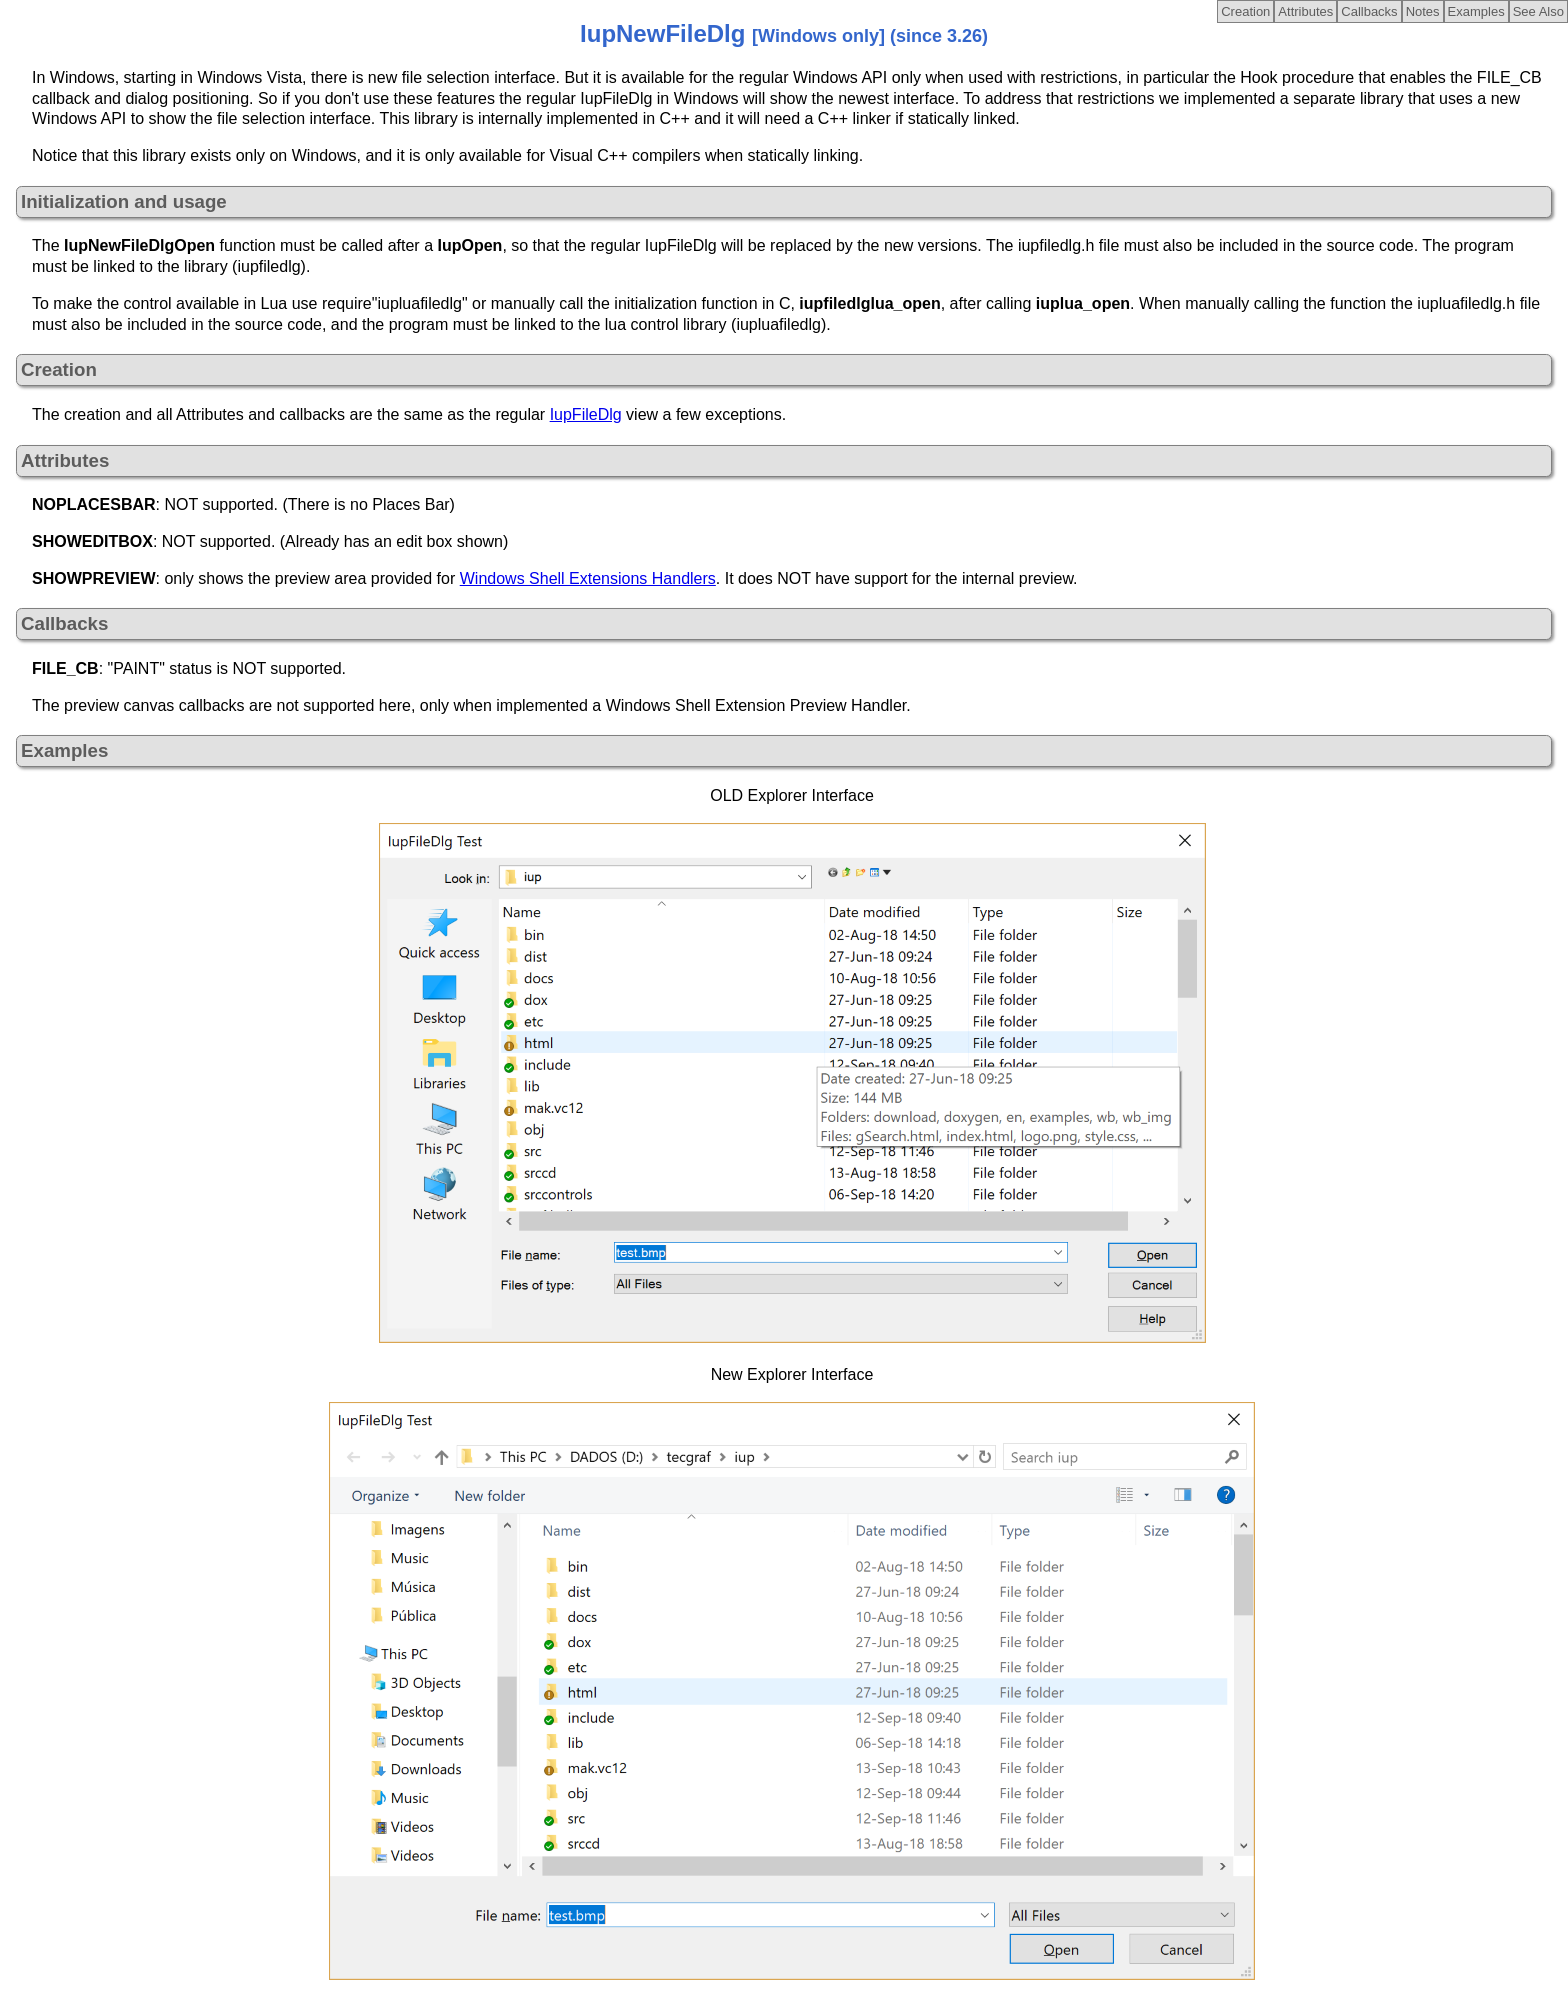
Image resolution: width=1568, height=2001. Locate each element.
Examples (1476, 11)
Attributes (1305, 11)
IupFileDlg (586, 414)
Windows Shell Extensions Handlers (588, 578)
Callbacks (1369, 11)
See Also (1538, 11)
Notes (1423, 11)
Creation (1245, 11)
